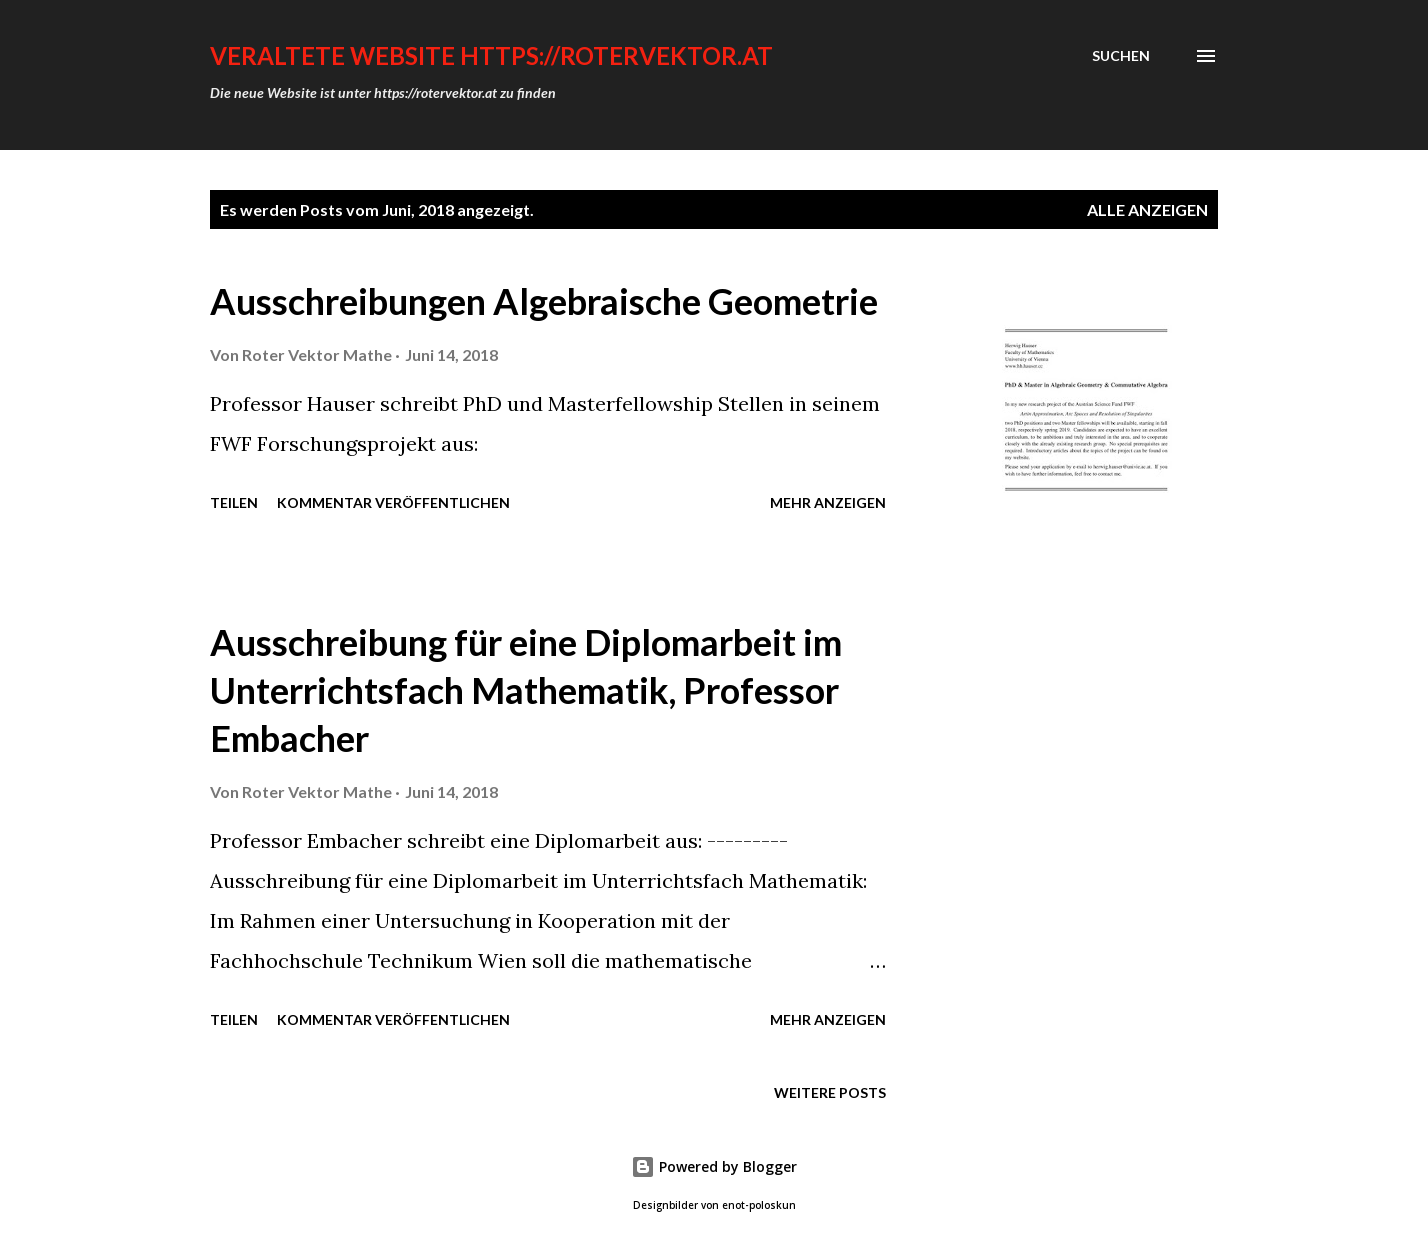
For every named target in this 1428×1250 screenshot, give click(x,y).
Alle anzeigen (1147, 209)
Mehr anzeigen (828, 502)
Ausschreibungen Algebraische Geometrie (544, 301)
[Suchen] (1121, 56)
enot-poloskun (759, 1205)
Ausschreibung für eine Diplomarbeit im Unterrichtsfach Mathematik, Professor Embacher (526, 690)
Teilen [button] (234, 502)
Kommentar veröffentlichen (393, 502)
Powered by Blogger (714, 1166)
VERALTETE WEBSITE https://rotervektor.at (491, 55)
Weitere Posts (830, 1092)
